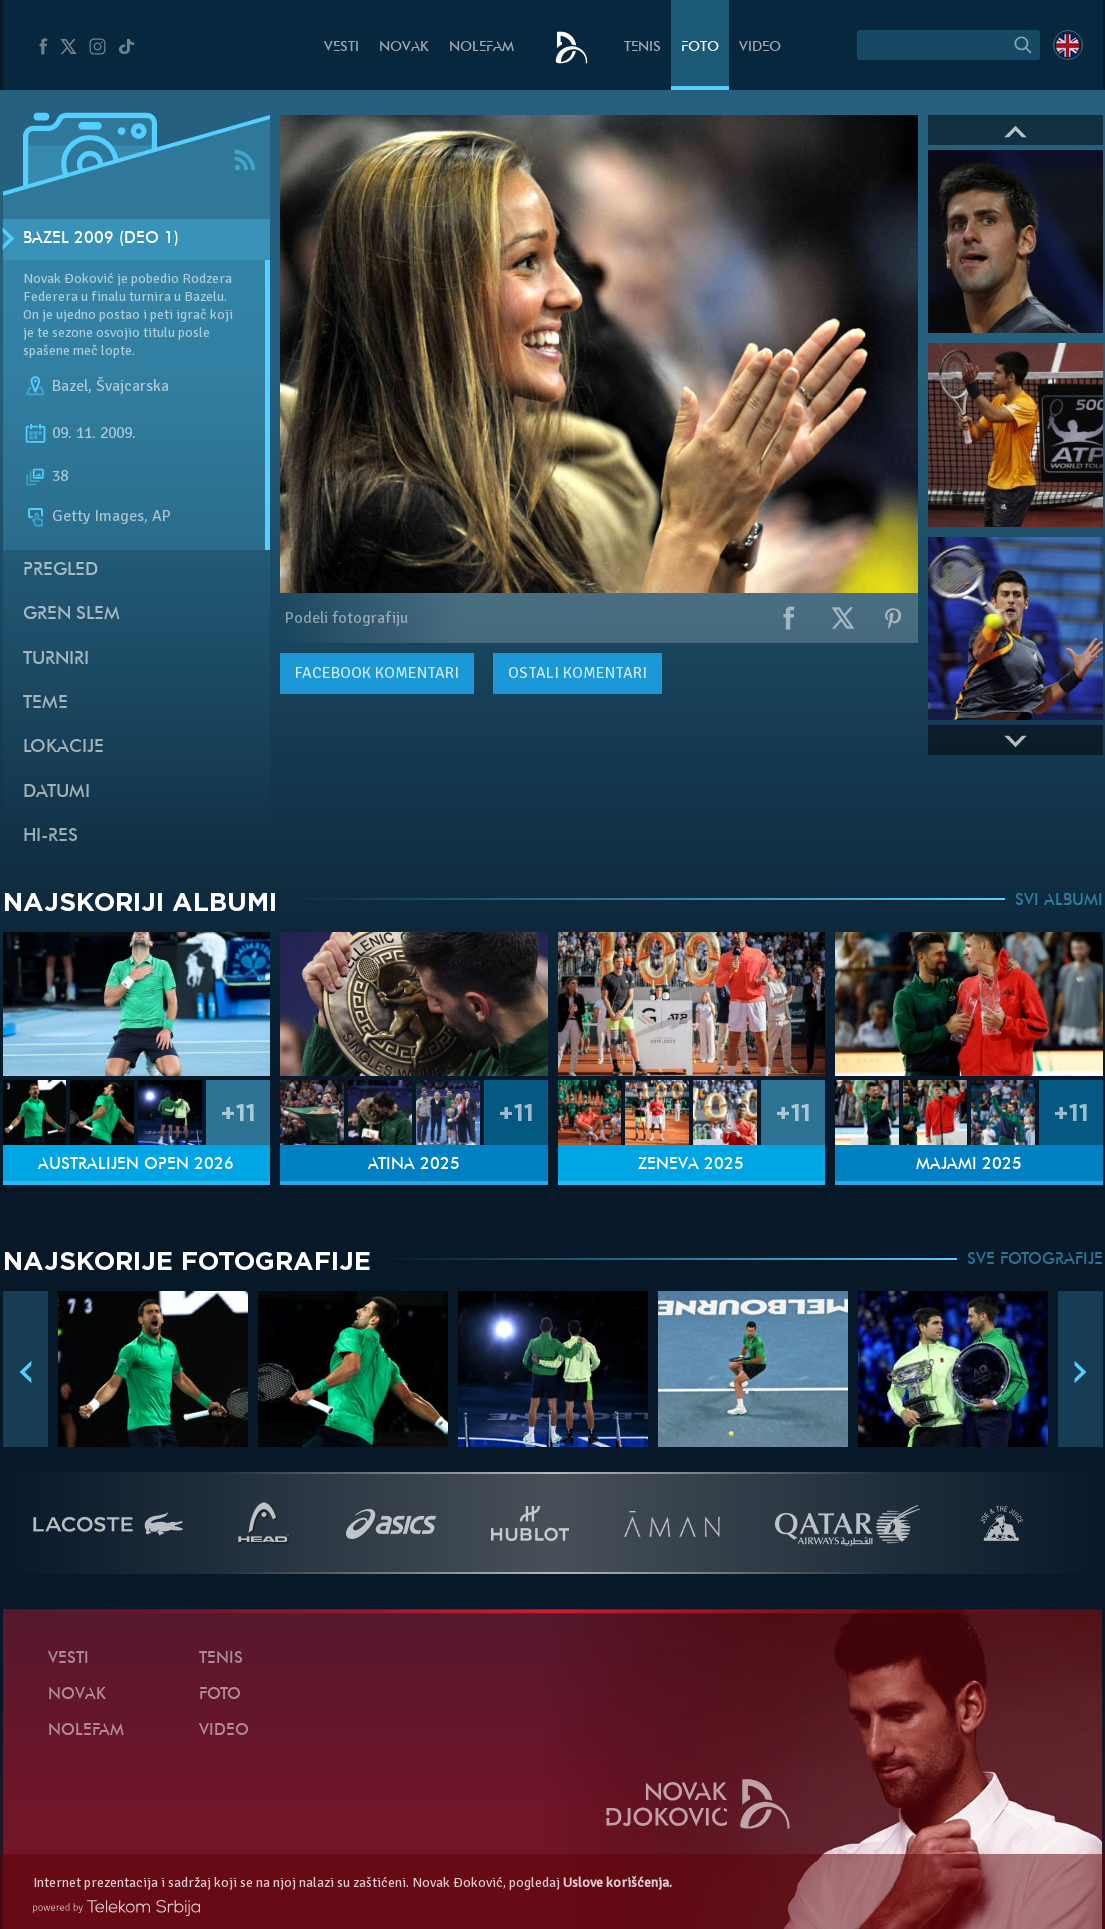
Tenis (642, 47)
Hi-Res (50, 836)
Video (760, 47)
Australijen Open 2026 (136, 1165)
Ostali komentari (577, 673)
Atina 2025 (414, 1165)
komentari (377, 673)
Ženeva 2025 (691, 1165)
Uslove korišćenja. (617, 1882)
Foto (700, 47)
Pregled (60, 570)
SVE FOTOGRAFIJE (1035, 1260)
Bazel (70, 386)
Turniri (56, 659)
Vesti (341, 47)
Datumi (56, 792)
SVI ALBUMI (1059, 901)
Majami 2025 (969, 1165)
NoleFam (481, 47)
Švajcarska (132, 386)
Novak (404, 47)
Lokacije (63, 747)
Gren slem (71, 614)
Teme (45, 703)
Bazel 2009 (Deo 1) (101, 239)
